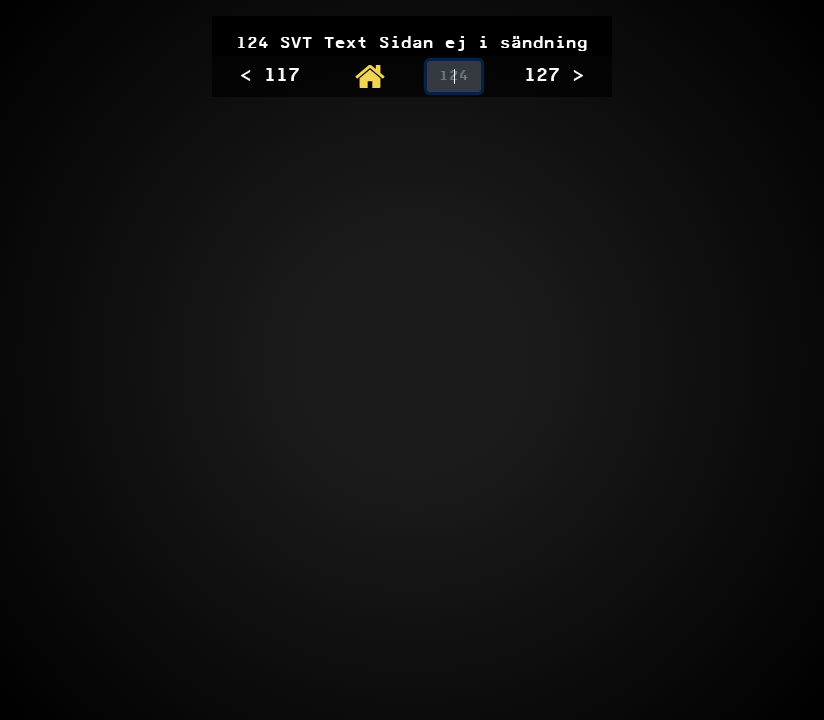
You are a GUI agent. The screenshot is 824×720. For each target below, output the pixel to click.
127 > (554, 76)
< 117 (270, 76)
